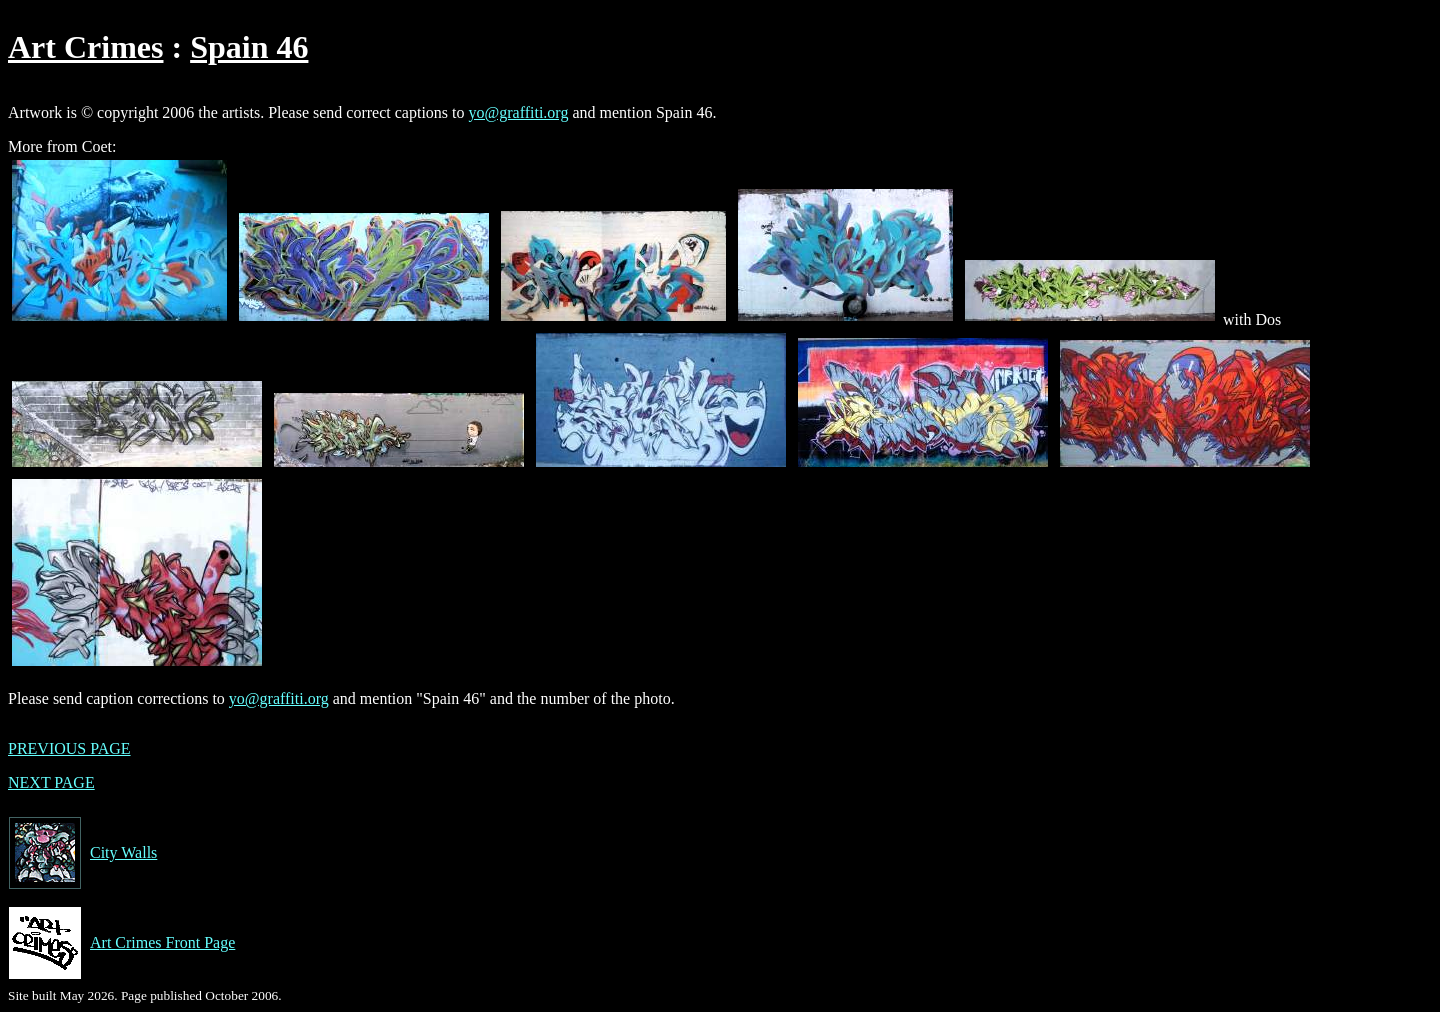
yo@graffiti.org (519, 112)
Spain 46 (249, 47)
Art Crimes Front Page (121, 943)
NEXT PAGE (51, 782)
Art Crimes (85, 47)
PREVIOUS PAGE (69, 748)
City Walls (82, 853)
